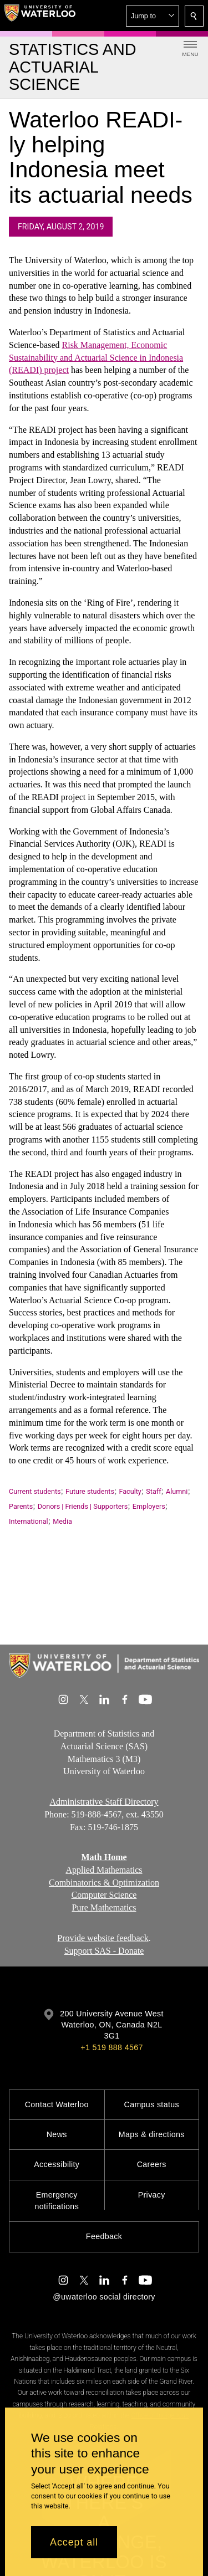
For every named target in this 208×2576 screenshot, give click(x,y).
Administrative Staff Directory (103, 1801)
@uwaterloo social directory (104, 2296)
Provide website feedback (102, 1938)
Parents (21, 1506)
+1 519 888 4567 (111, 2047)
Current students (35, 1491)
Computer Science (104, 1895)
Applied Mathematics (103, 1870)
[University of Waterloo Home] (39, 15)
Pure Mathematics (104, 1907)
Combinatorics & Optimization (104, 1882)
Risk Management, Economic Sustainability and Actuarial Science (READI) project (96, 357)
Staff (153, 1491)
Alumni (176, 1491)
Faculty (130, 1491)
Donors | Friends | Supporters (83, 1506)
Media (62, 1521)
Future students (89, 1491)
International (28, 1521)
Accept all (74, 2542)
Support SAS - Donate (104, 1950)
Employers (149, 1506)
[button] (152, 16)
